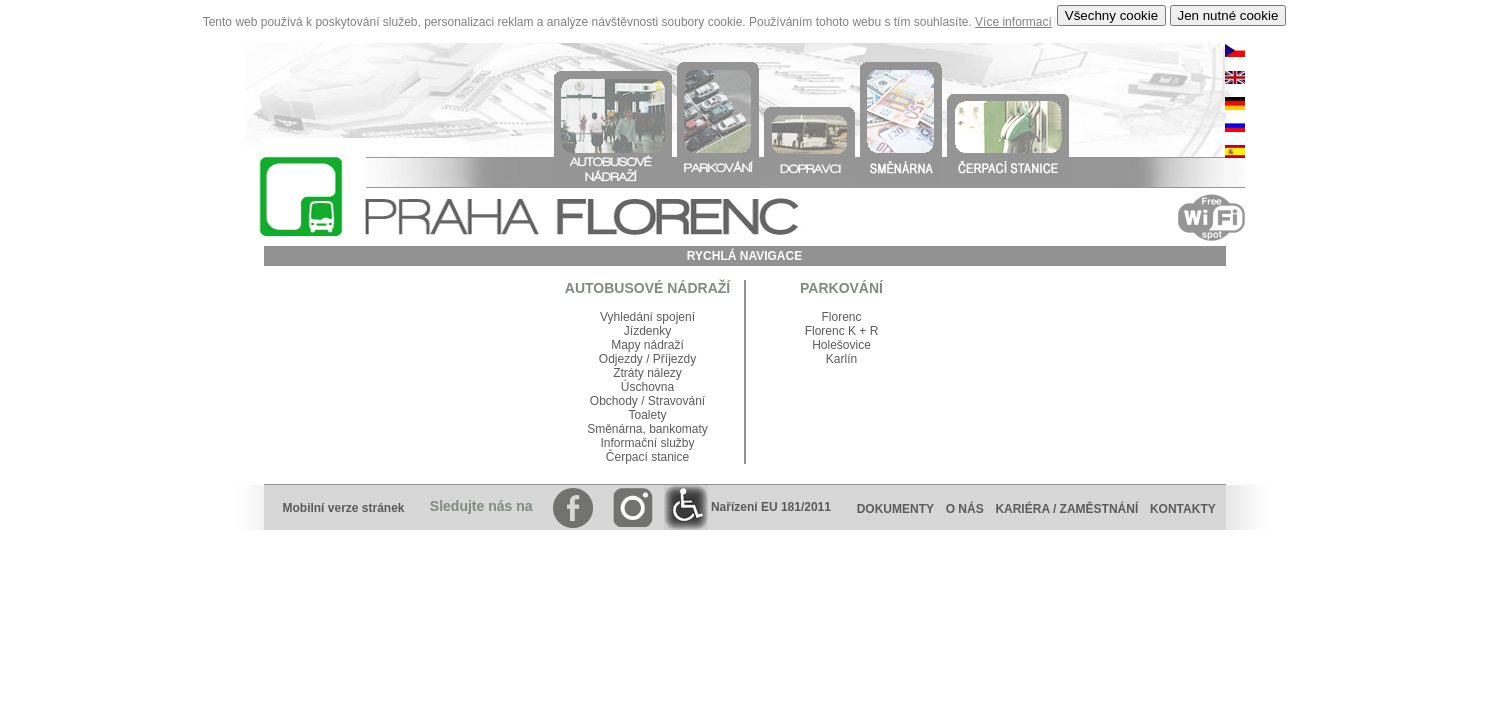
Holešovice (841, 345)
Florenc (841, 317)
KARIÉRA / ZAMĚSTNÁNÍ (1066, 509)
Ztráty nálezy (647, 373)
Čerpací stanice (647, 457)
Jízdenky (647, 331)
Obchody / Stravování (647, 401)
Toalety (647, 415)
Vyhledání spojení (647, 317)
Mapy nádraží (647, 345)
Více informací (1013, 22)
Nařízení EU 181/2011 (747, 507)
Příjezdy (674, 359)
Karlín (841, 359)
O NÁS (965, 509)
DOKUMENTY (895, 509)
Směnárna (614, 429)
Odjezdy (621, 359)
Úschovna (647, 387)
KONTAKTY (1188, 509)
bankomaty (678, 429)
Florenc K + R (842, 331)
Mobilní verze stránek (343, 508)
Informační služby (647, 443)
